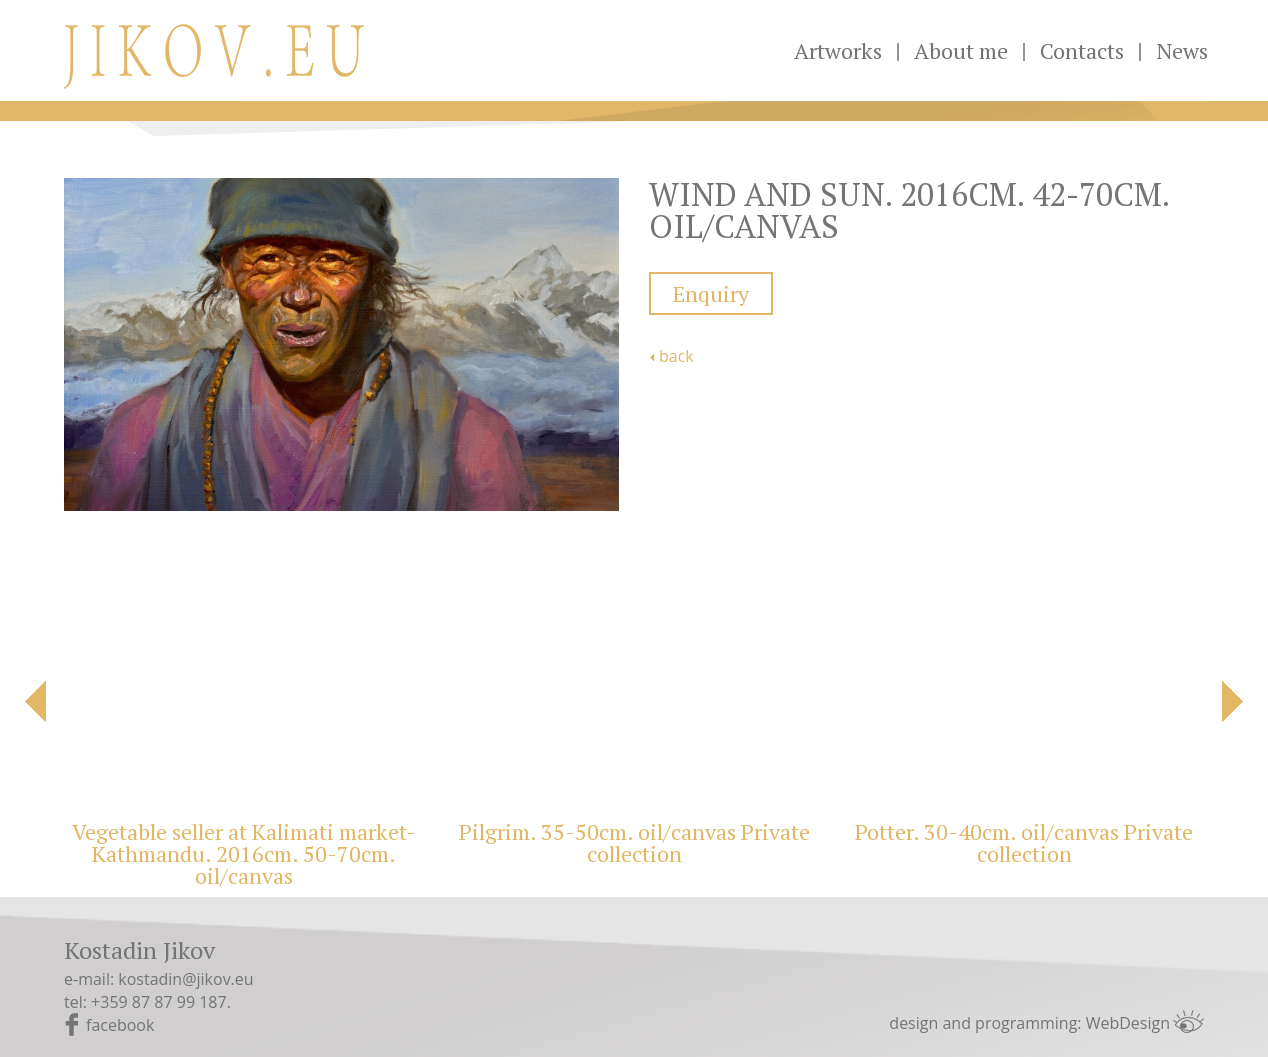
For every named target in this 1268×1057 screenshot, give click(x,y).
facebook (120, 1025)
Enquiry (711, 293)
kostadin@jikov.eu (185, 979)
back (676, 356)
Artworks (838, 50)
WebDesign (1128, 1023)
